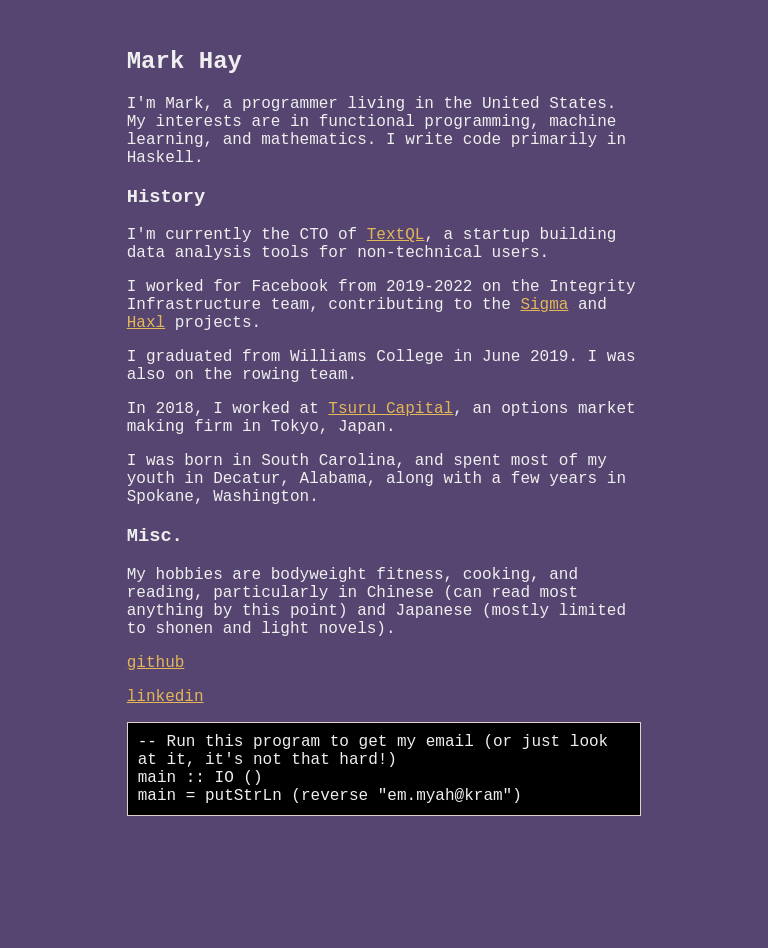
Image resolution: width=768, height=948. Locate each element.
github (156, 757)
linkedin (165, 795)
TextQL (396, 262)
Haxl (146, 366)
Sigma (544, 344)
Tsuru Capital (390, 464)
